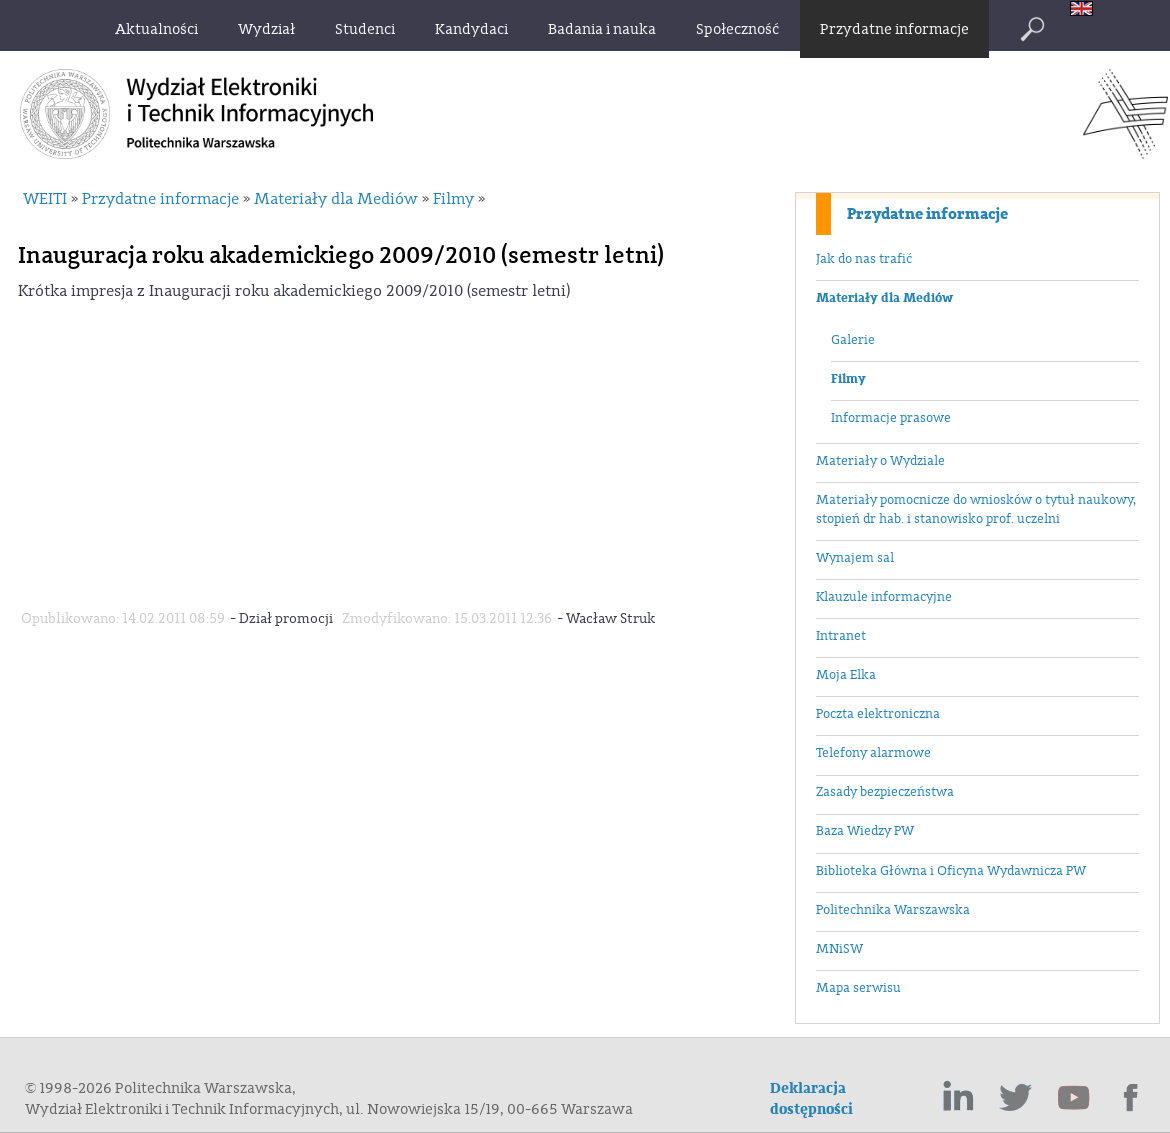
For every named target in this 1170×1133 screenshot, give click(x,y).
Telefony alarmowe (873, 753)
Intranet (841, 636)
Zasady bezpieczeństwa (885, 792)
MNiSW (839, 949)
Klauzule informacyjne (884, 597)
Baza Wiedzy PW (865, 831)
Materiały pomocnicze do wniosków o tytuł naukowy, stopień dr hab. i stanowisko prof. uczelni (976, 509)
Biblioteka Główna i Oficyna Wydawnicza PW (951, 871)
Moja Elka (846, 675)
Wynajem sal (855, 558)
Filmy (848, 379)
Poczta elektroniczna (878, 714)
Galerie (853, 340)
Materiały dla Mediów (884, 298)
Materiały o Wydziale (880, 461)
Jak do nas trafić (864, 259)
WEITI (45, 199)
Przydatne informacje (927, 214)
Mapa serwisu (858, 988)
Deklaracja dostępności (811, 1099)
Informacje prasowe (891, 418)
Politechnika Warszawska (893, 910)
